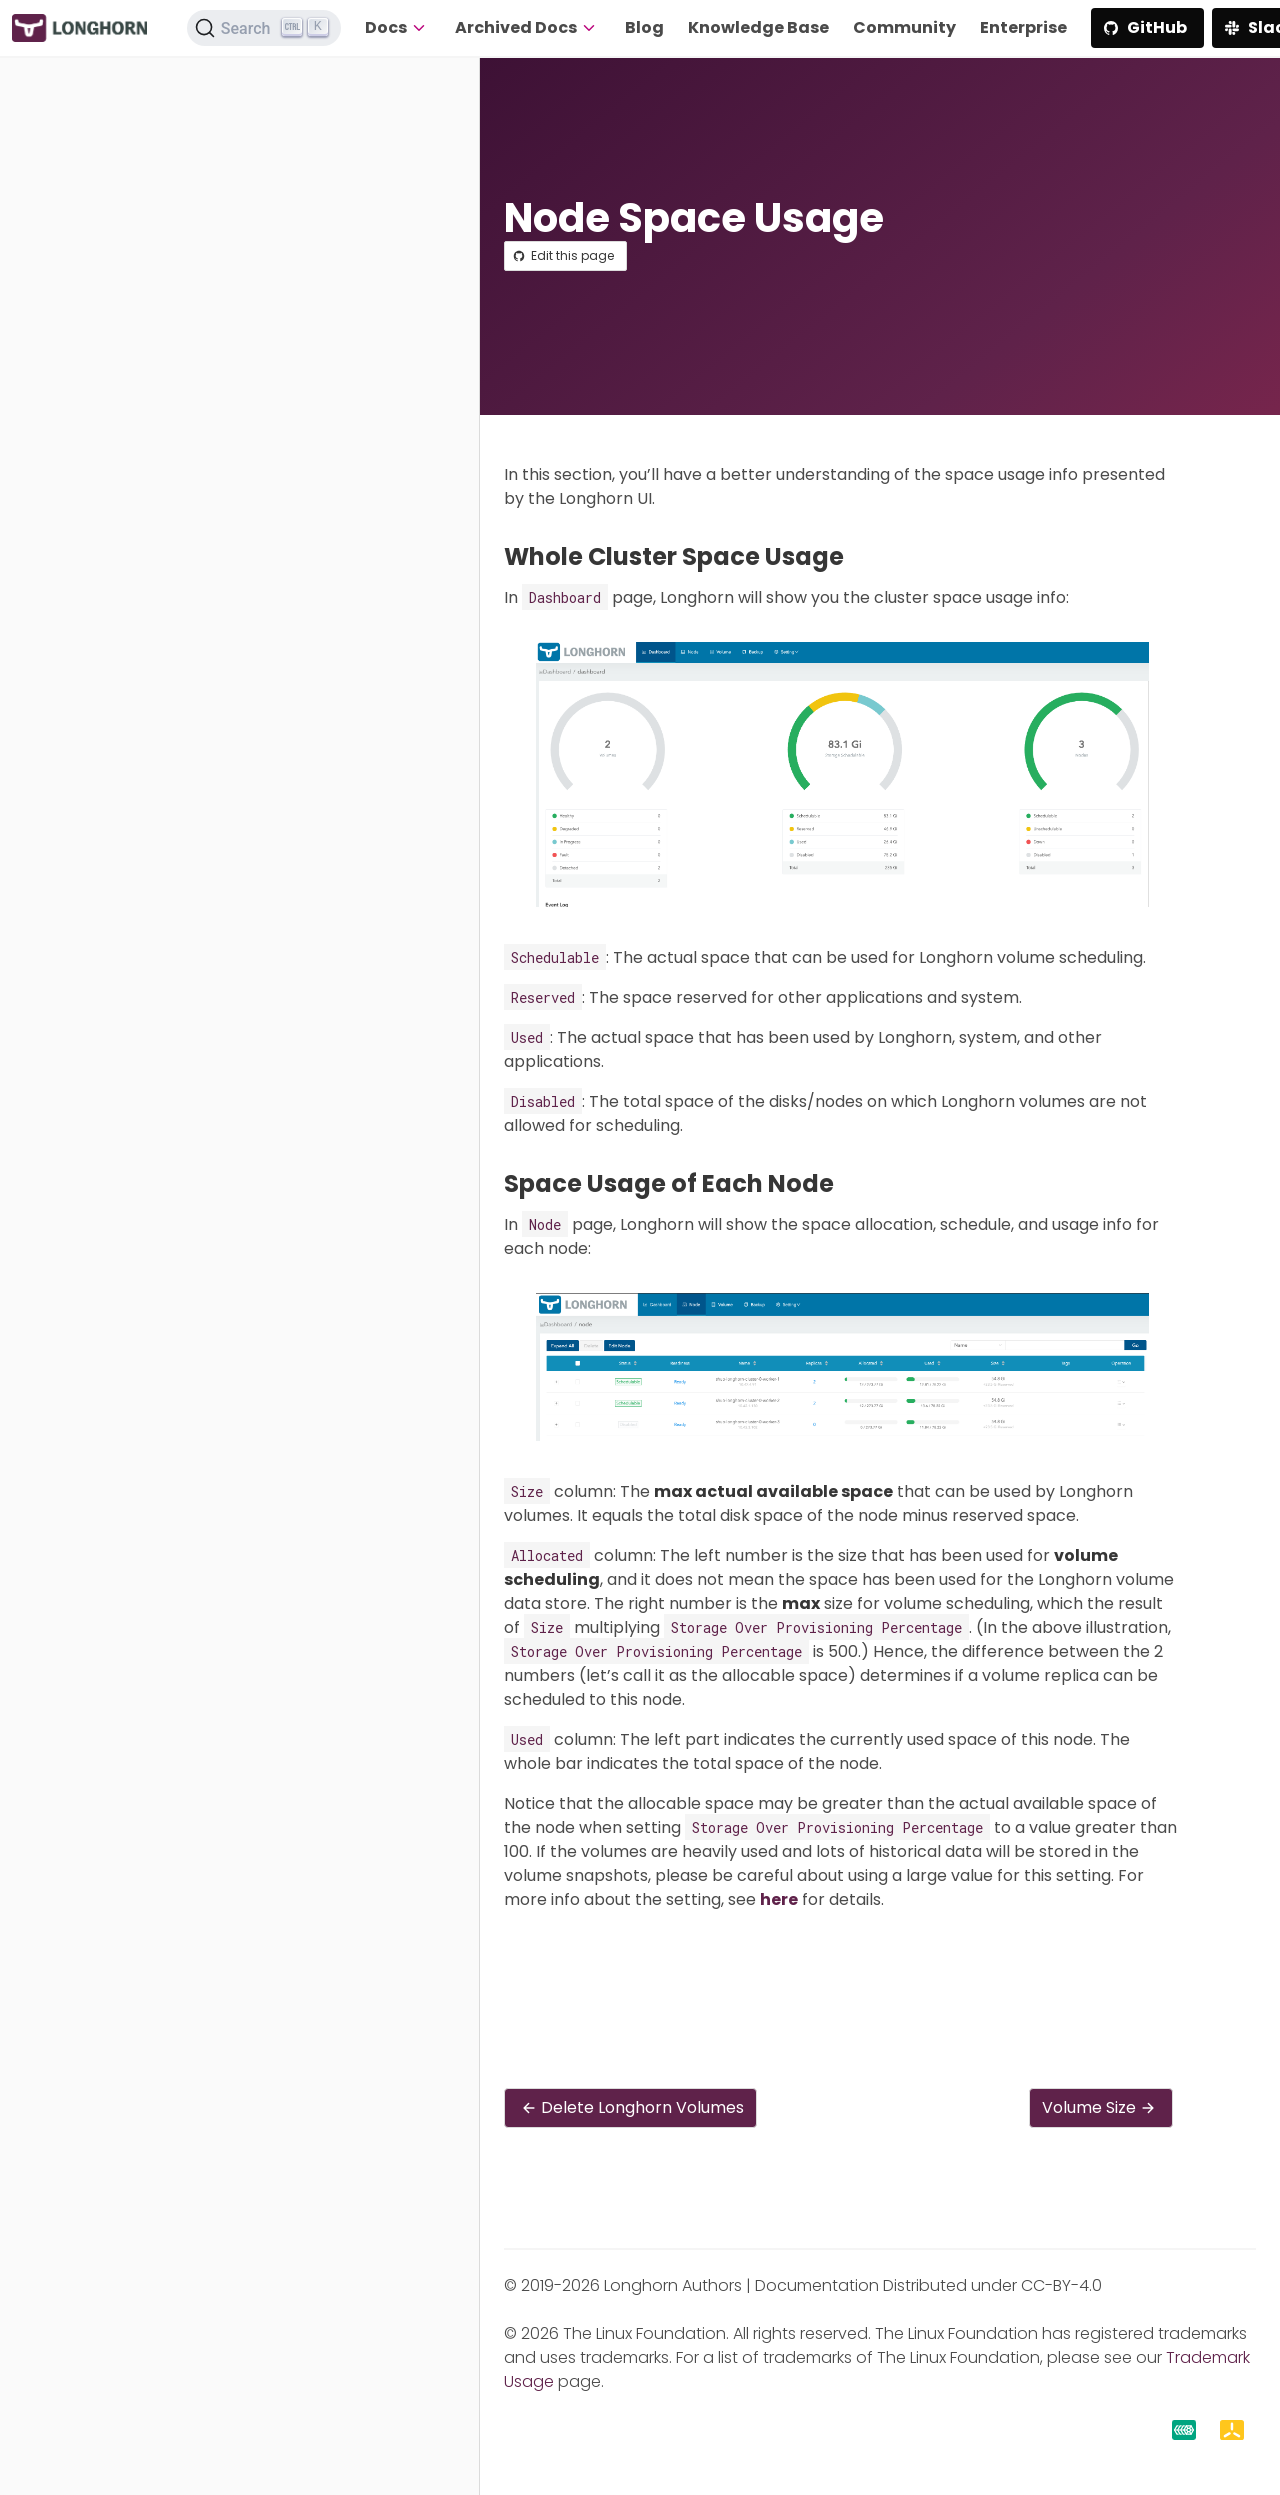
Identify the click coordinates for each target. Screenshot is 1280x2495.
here (779, 1899)
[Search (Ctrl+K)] (264, 28)
